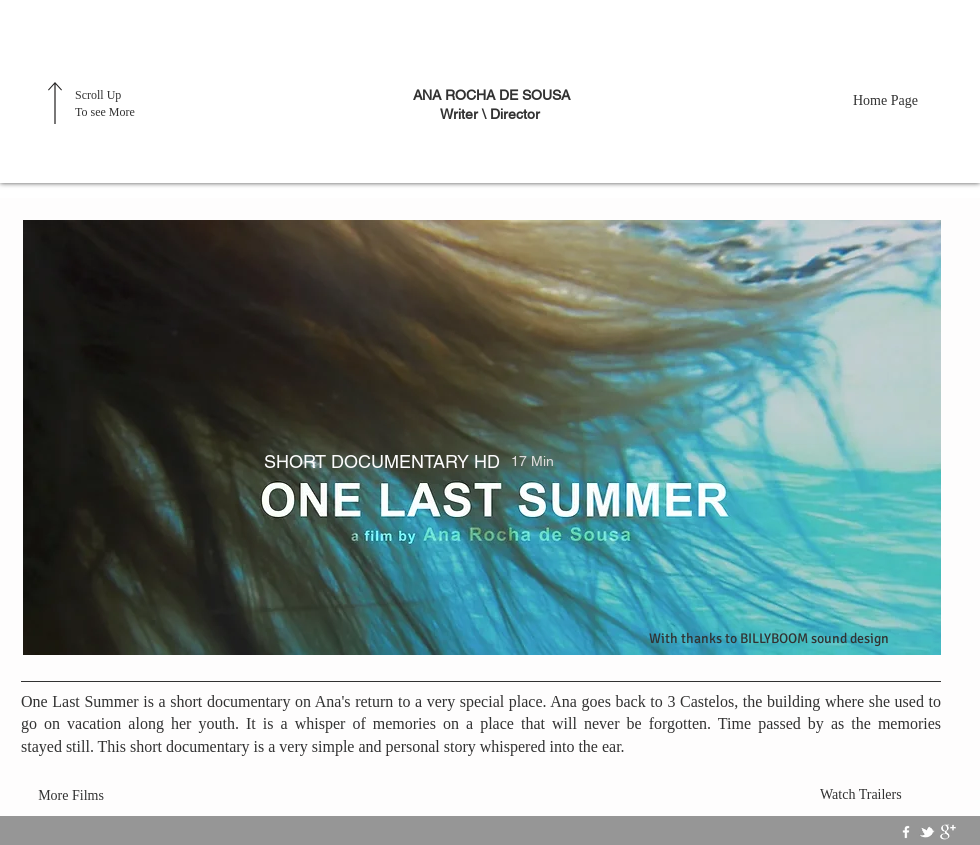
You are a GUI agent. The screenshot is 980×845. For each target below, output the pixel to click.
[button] (482, 437)
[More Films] (71, 796)
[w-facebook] (906, 832)
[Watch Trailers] (867, 794)
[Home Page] (900, 100)
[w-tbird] (927, 832)
